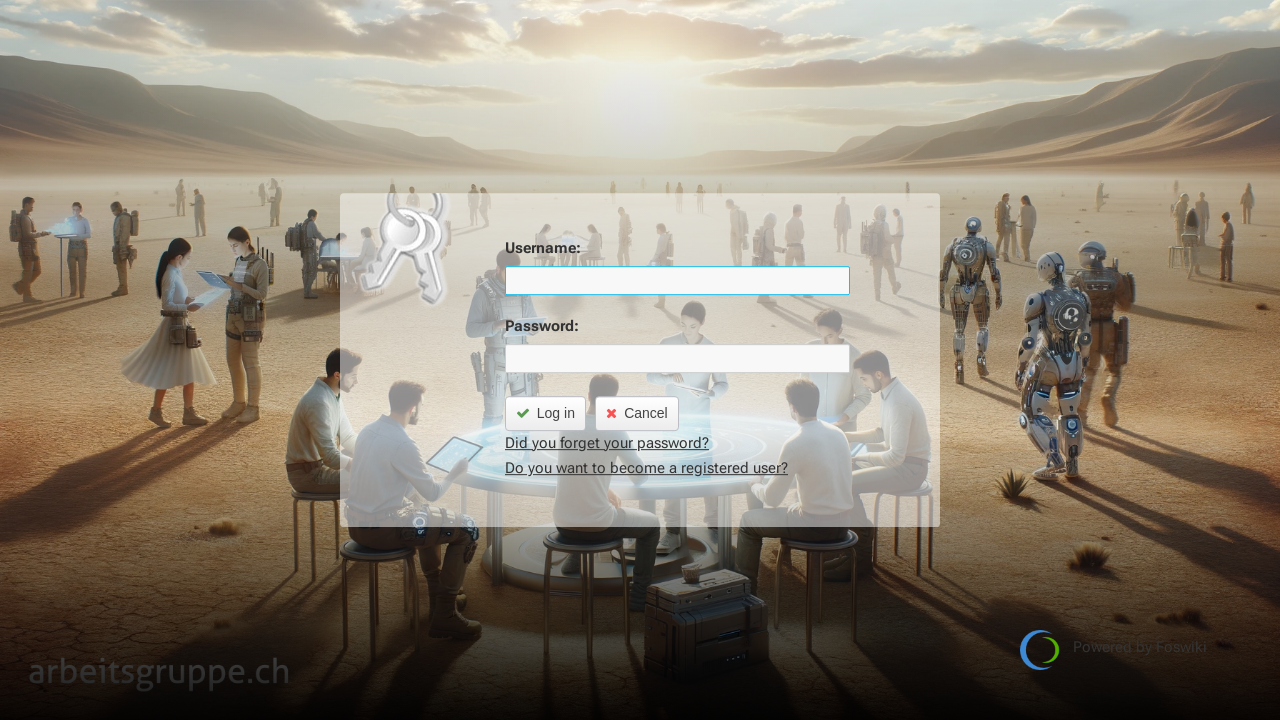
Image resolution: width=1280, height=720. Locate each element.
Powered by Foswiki (1113, 650)
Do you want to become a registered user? (646, 468)
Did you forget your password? (607, 443)
